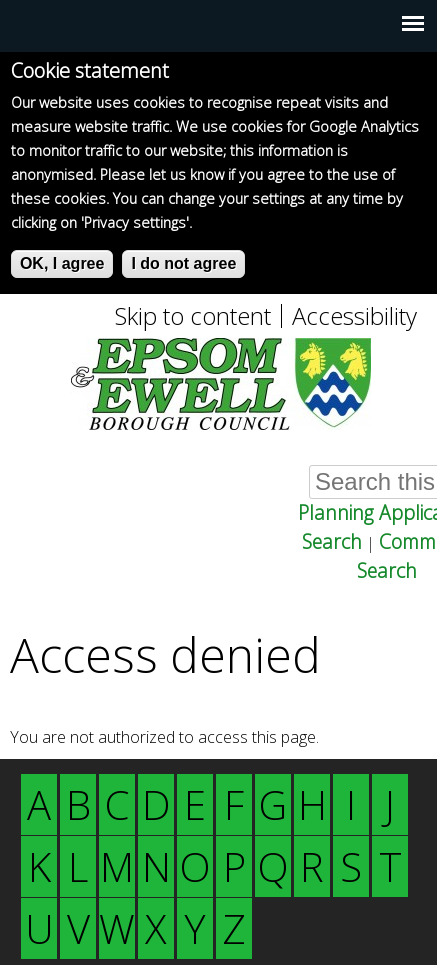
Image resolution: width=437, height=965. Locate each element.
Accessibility (354, 316)
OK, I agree (62, 263)
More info (229, 222)
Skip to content (193, 316)
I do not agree (183, 263)
